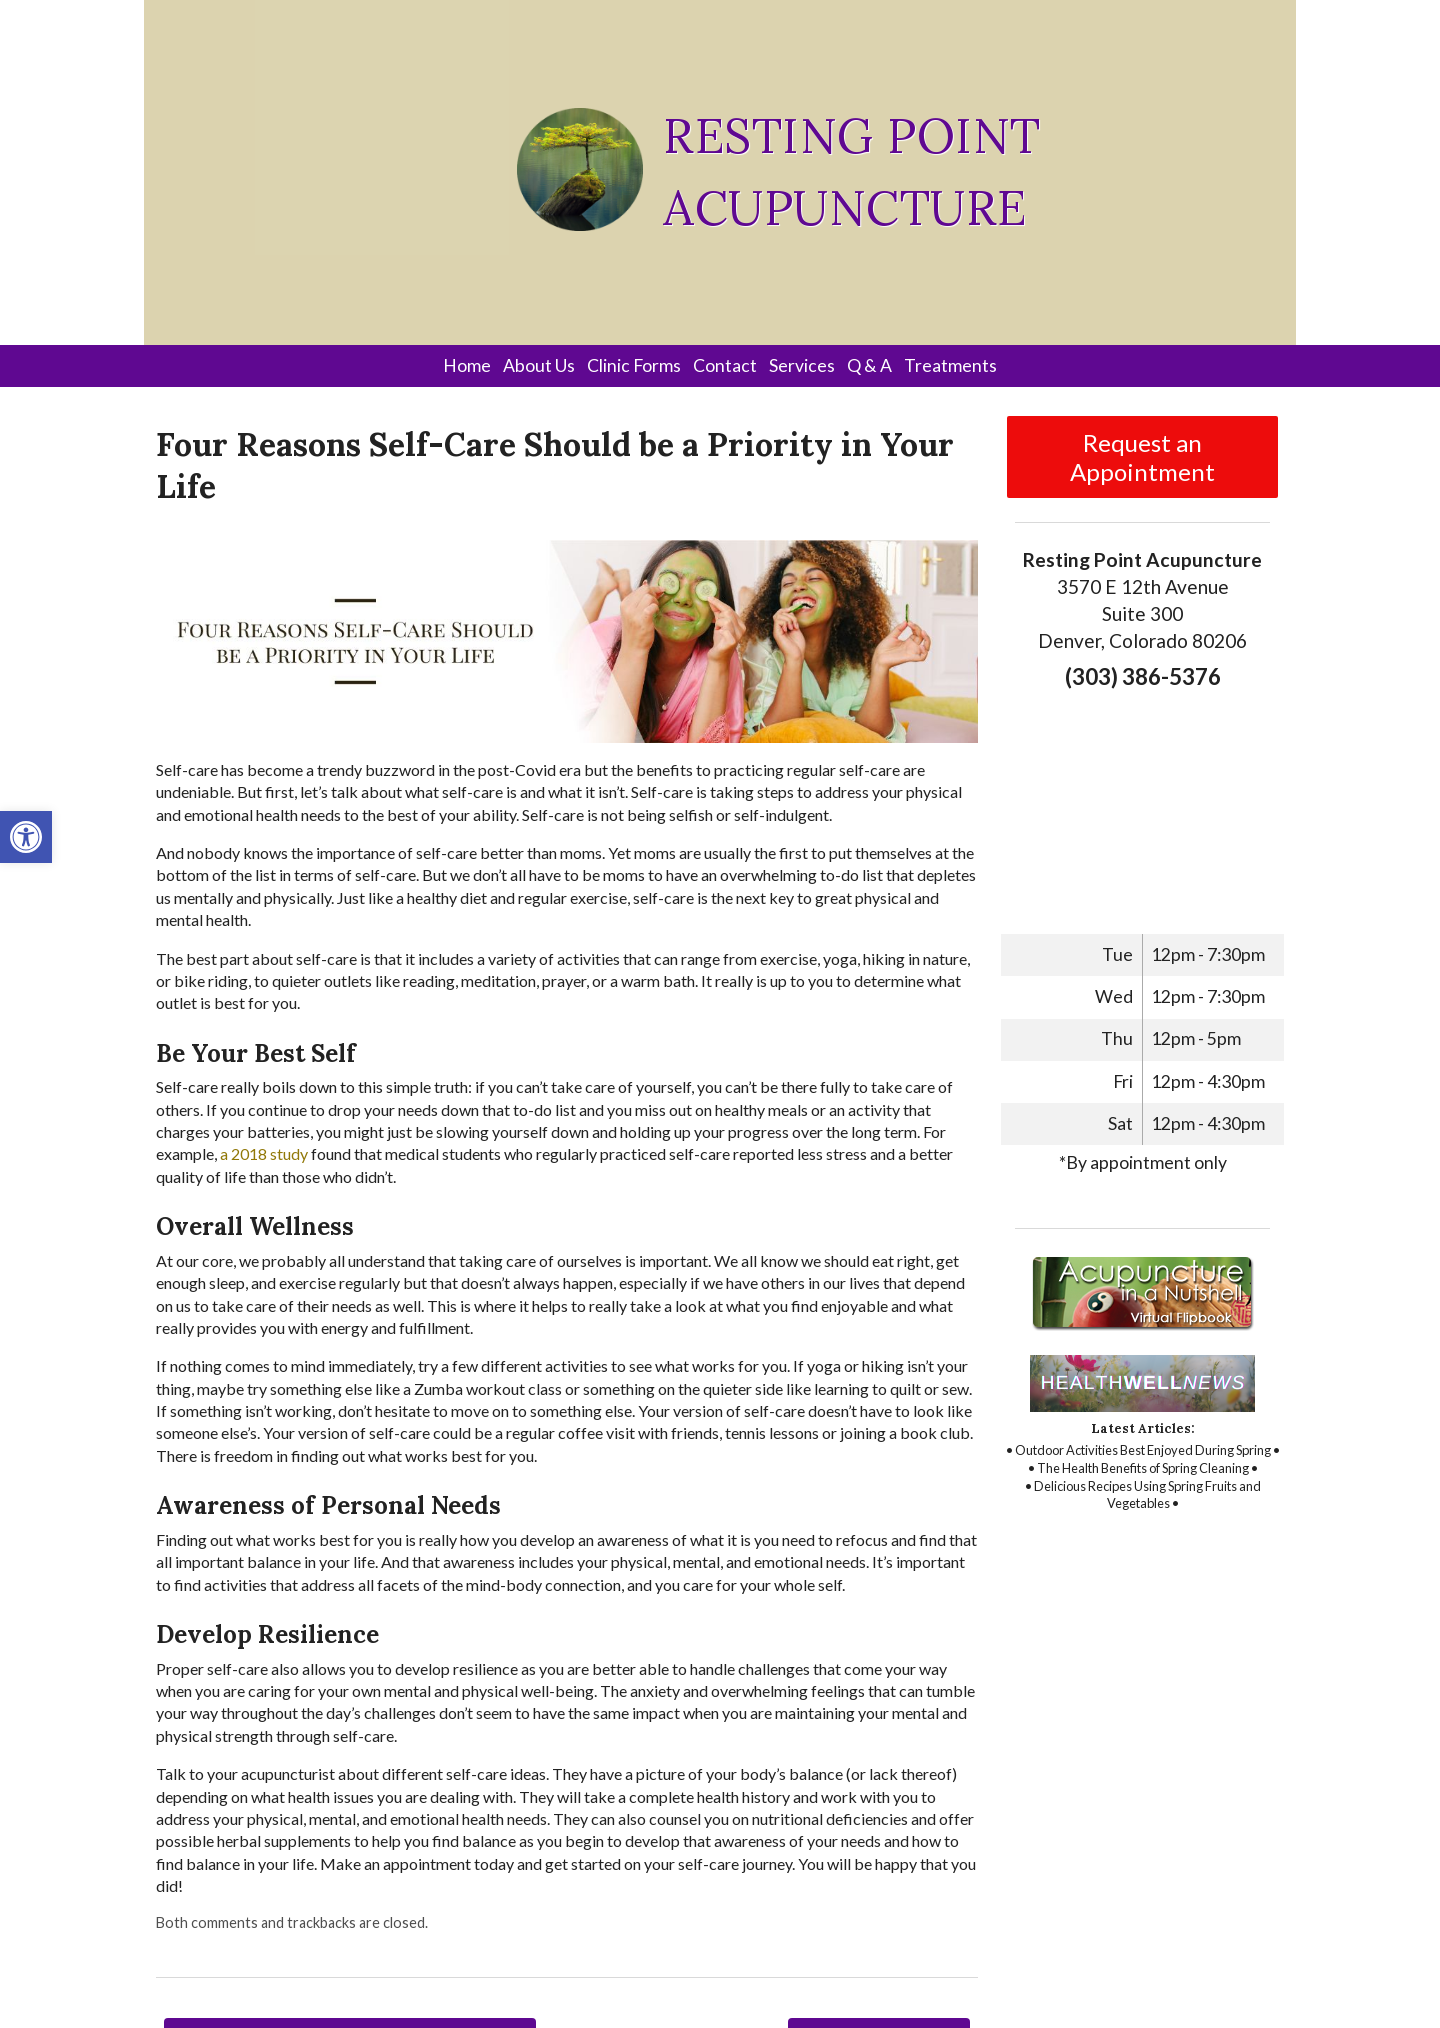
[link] (26, 837)
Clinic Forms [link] (634, 365)
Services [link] (802, 365)
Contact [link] (725, 365)
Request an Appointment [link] (1142, 457)
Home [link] (467, 365)
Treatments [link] (950, 365)
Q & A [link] (869, 365)
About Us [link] (539, 365)
